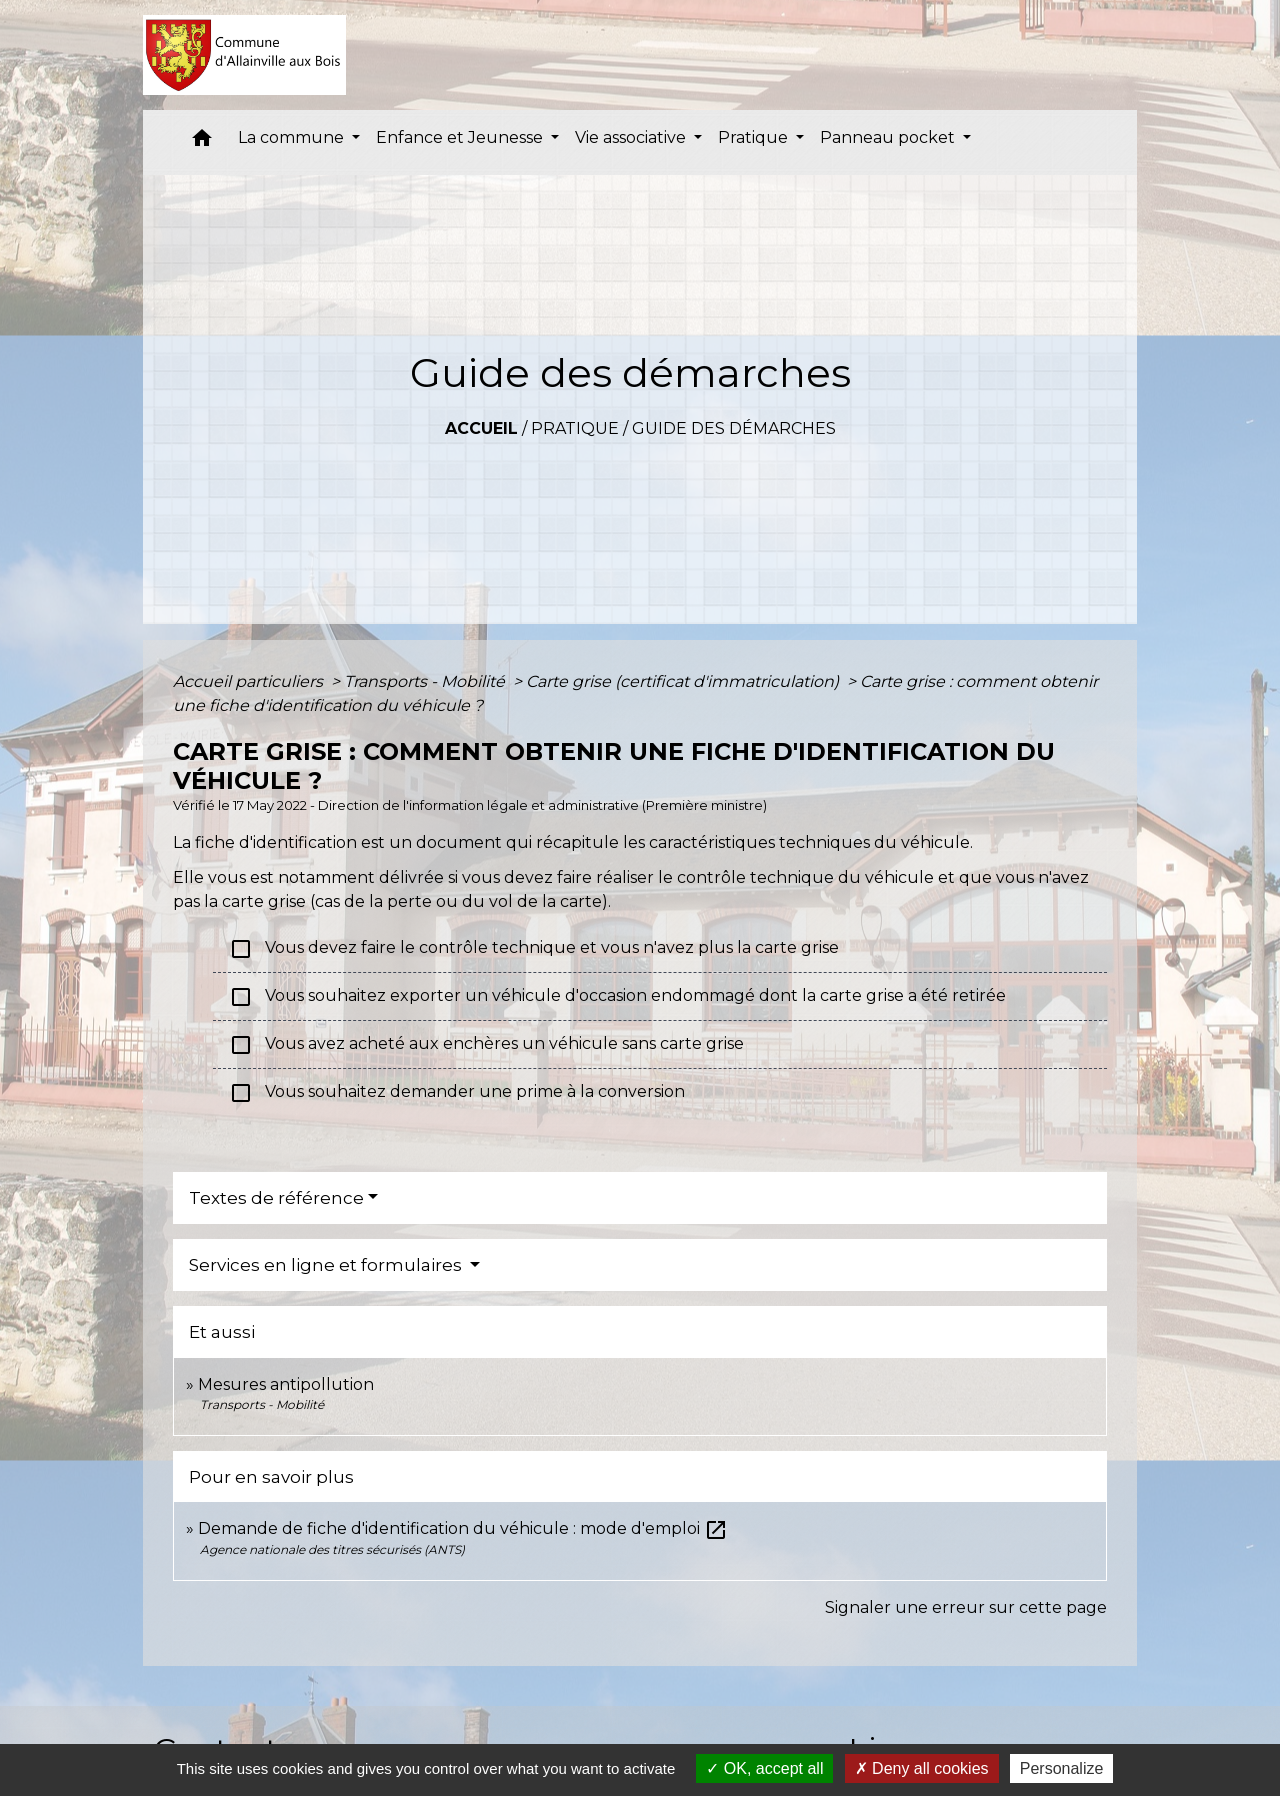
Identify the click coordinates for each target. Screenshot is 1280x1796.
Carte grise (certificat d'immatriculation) (684, 681)
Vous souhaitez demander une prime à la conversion (459, 1093)
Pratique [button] (755, 137)
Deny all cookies (922, 1768)
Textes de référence (276, 1198)
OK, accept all (764, 1768)
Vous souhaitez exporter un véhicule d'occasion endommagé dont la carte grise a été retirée (617, 997)
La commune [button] (293, 137)
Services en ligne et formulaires (327, 1265)
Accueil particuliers (250, 681)
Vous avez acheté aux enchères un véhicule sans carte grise (488, 1045)
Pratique (575, 428)
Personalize (1062, 1768)
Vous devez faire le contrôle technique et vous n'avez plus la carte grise (534, 949)
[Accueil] (244, 55)
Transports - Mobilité (426, 681)
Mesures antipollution (286, 1384)
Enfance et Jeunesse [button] (461, 137)
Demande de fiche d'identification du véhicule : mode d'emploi (463, 1528)
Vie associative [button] (632, 137)
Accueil (481, 428)
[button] (202, 142)
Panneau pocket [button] (889, 137)
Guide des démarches (734, 428)
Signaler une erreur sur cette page (966, 1607)
